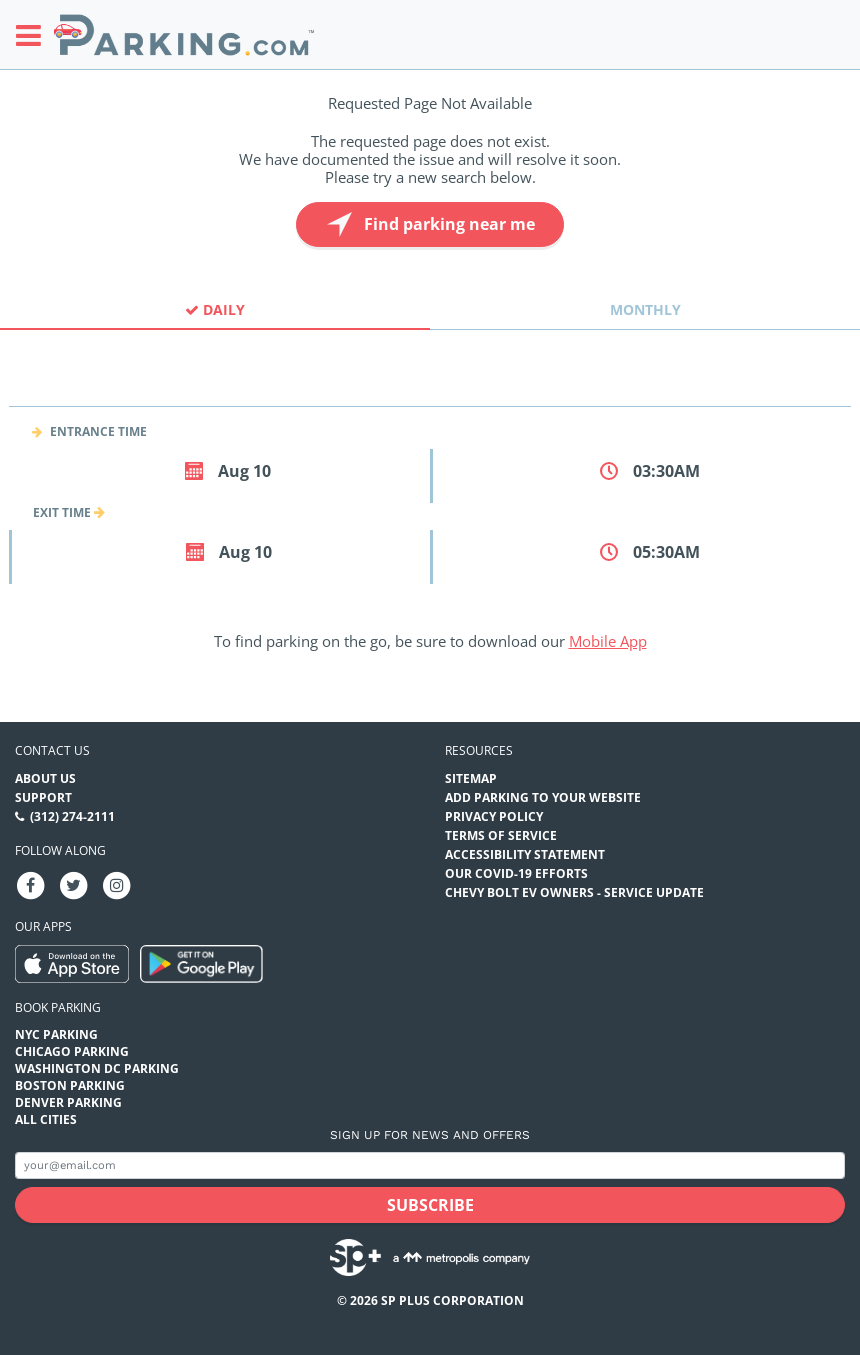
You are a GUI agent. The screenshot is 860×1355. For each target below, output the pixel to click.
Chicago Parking (72, 1051)
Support (43, 797)
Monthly (645, 309)
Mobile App (608, 641)
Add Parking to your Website (543, 797)
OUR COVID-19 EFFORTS (516, 873)
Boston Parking (70, 1085)
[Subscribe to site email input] (430, 1165)
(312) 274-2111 (72, 816)
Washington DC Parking (97, 1068)
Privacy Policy (494, 816)
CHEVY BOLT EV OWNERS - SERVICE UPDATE (574, 892)
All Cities (46, 1119)
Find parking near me (428, 224)
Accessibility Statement (525, 854)
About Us (45, 778)
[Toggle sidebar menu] (34, 35)
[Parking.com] (184, 34)
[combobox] (430, 388)
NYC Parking (56, 1034)
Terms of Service (501, 835)
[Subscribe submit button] (430, 1205)
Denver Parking (68, 1102)
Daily (215, 309)
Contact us (52, 750)
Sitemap (471, 778)
